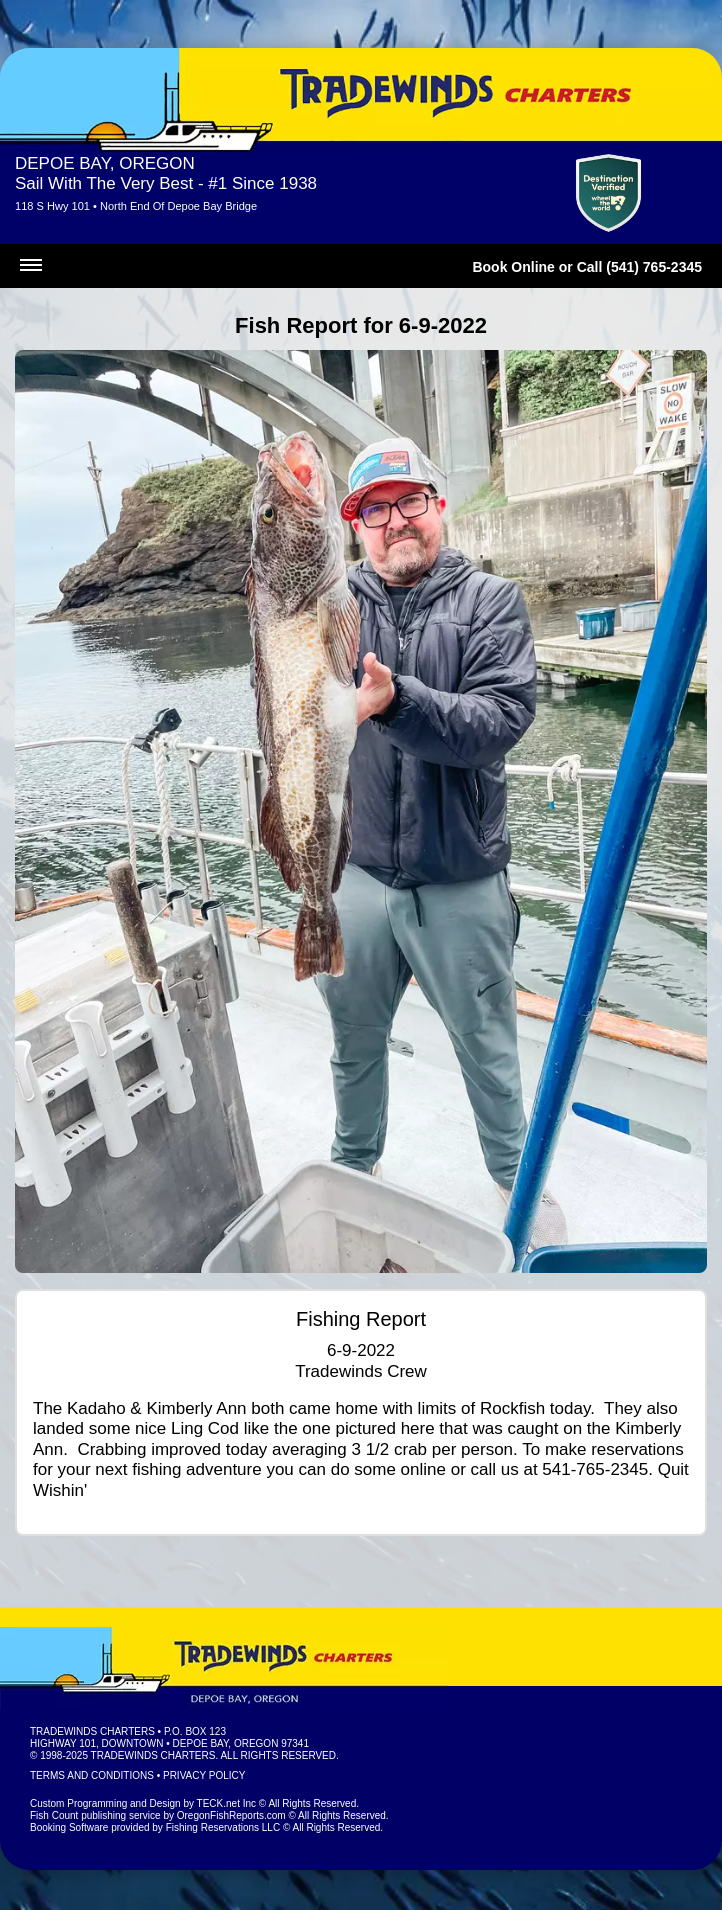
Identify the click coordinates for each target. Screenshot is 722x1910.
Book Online (513, 267)
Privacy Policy (204, 1775)
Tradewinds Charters (92, 1731)
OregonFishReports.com (231, 1815)
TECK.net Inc (226, 1803)
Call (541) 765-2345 (639, 267)
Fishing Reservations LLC (223, 1827)
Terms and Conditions (92, 1775)
